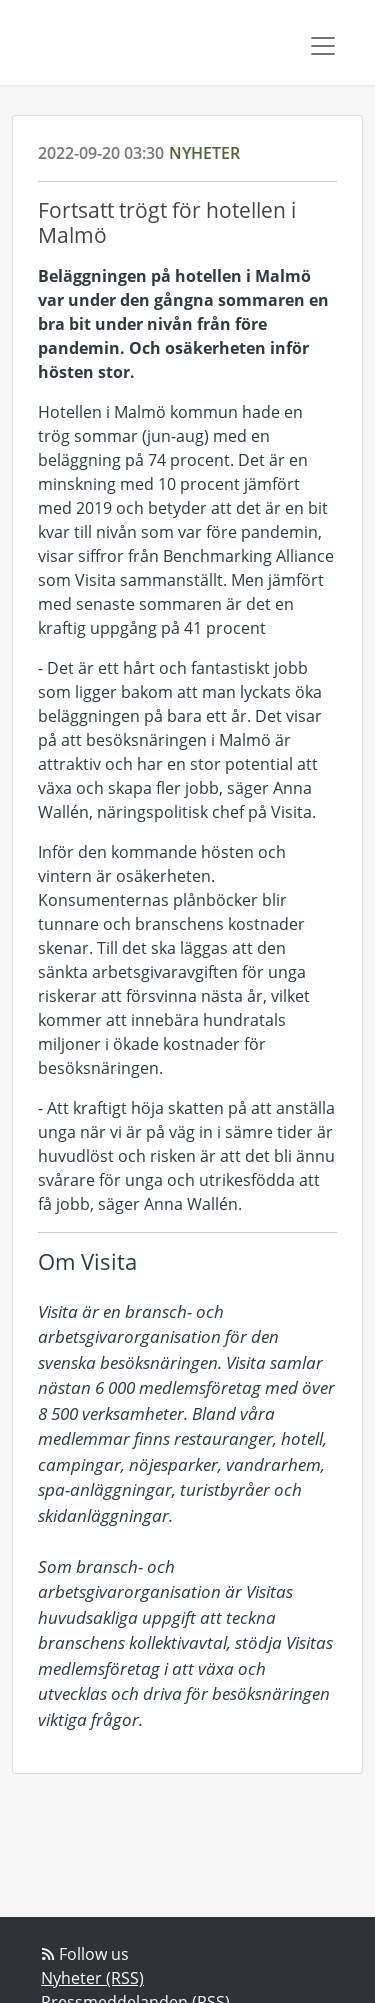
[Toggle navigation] (323, 46)
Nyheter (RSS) (92, 1978)
